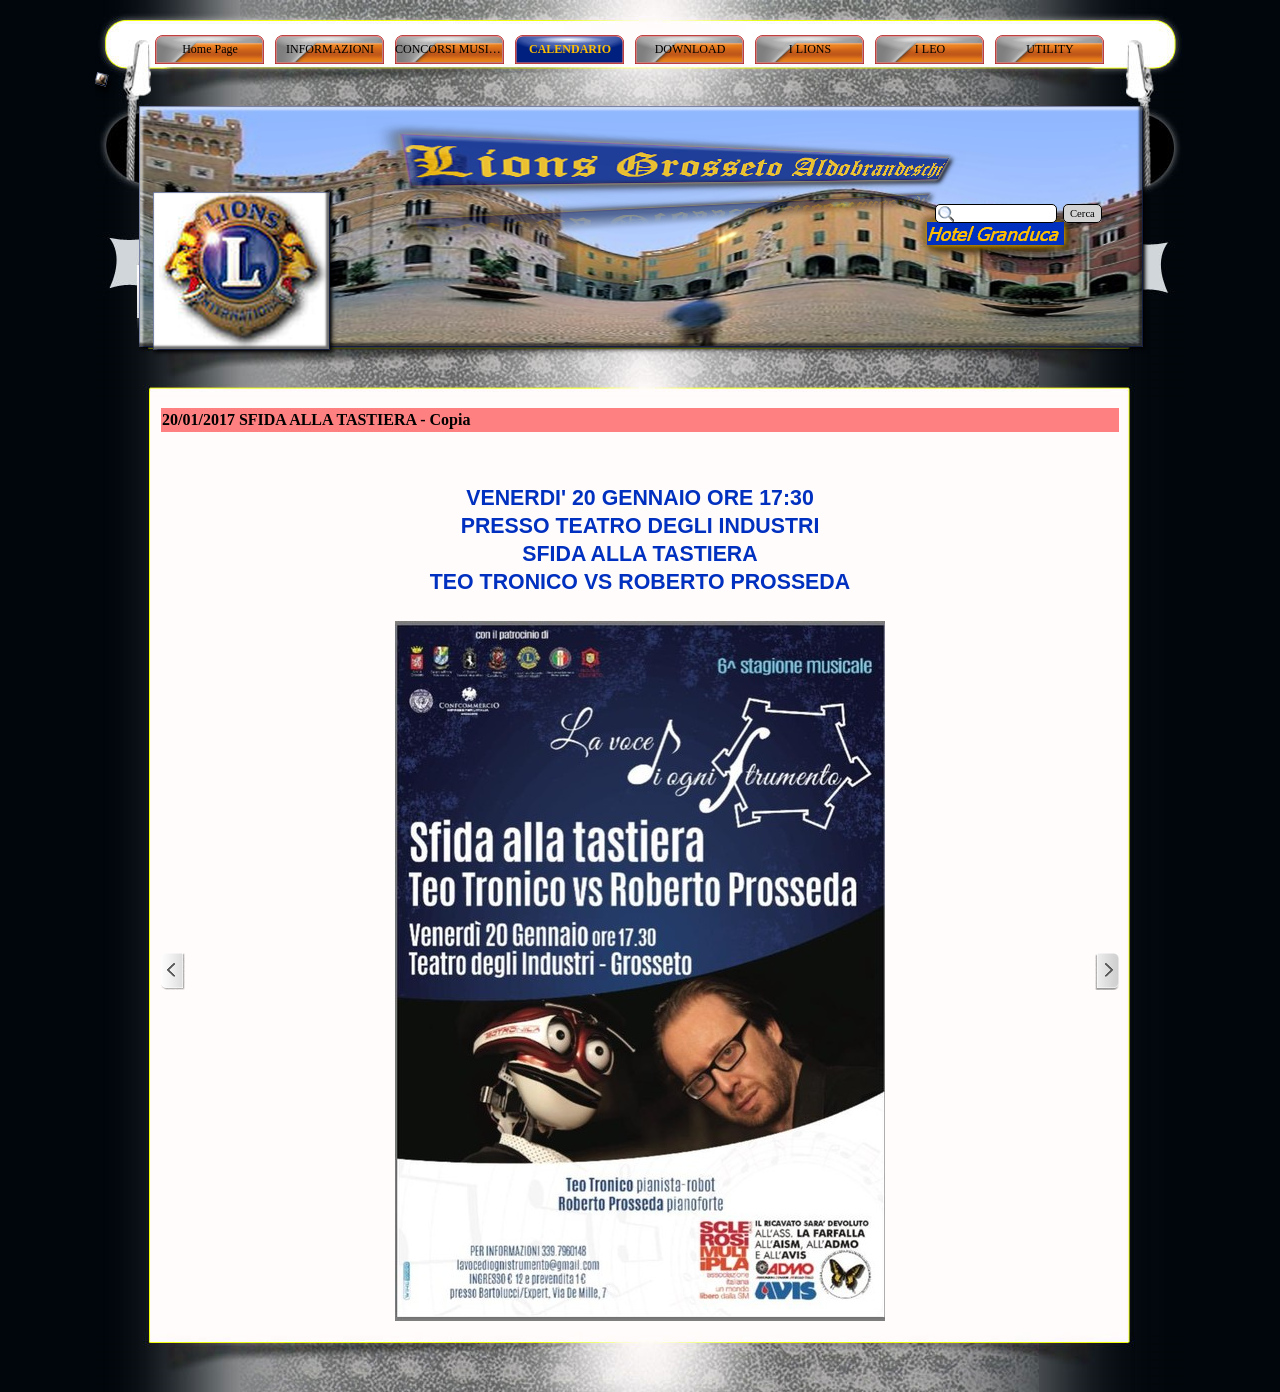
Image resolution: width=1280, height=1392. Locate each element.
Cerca (1082, 213)
